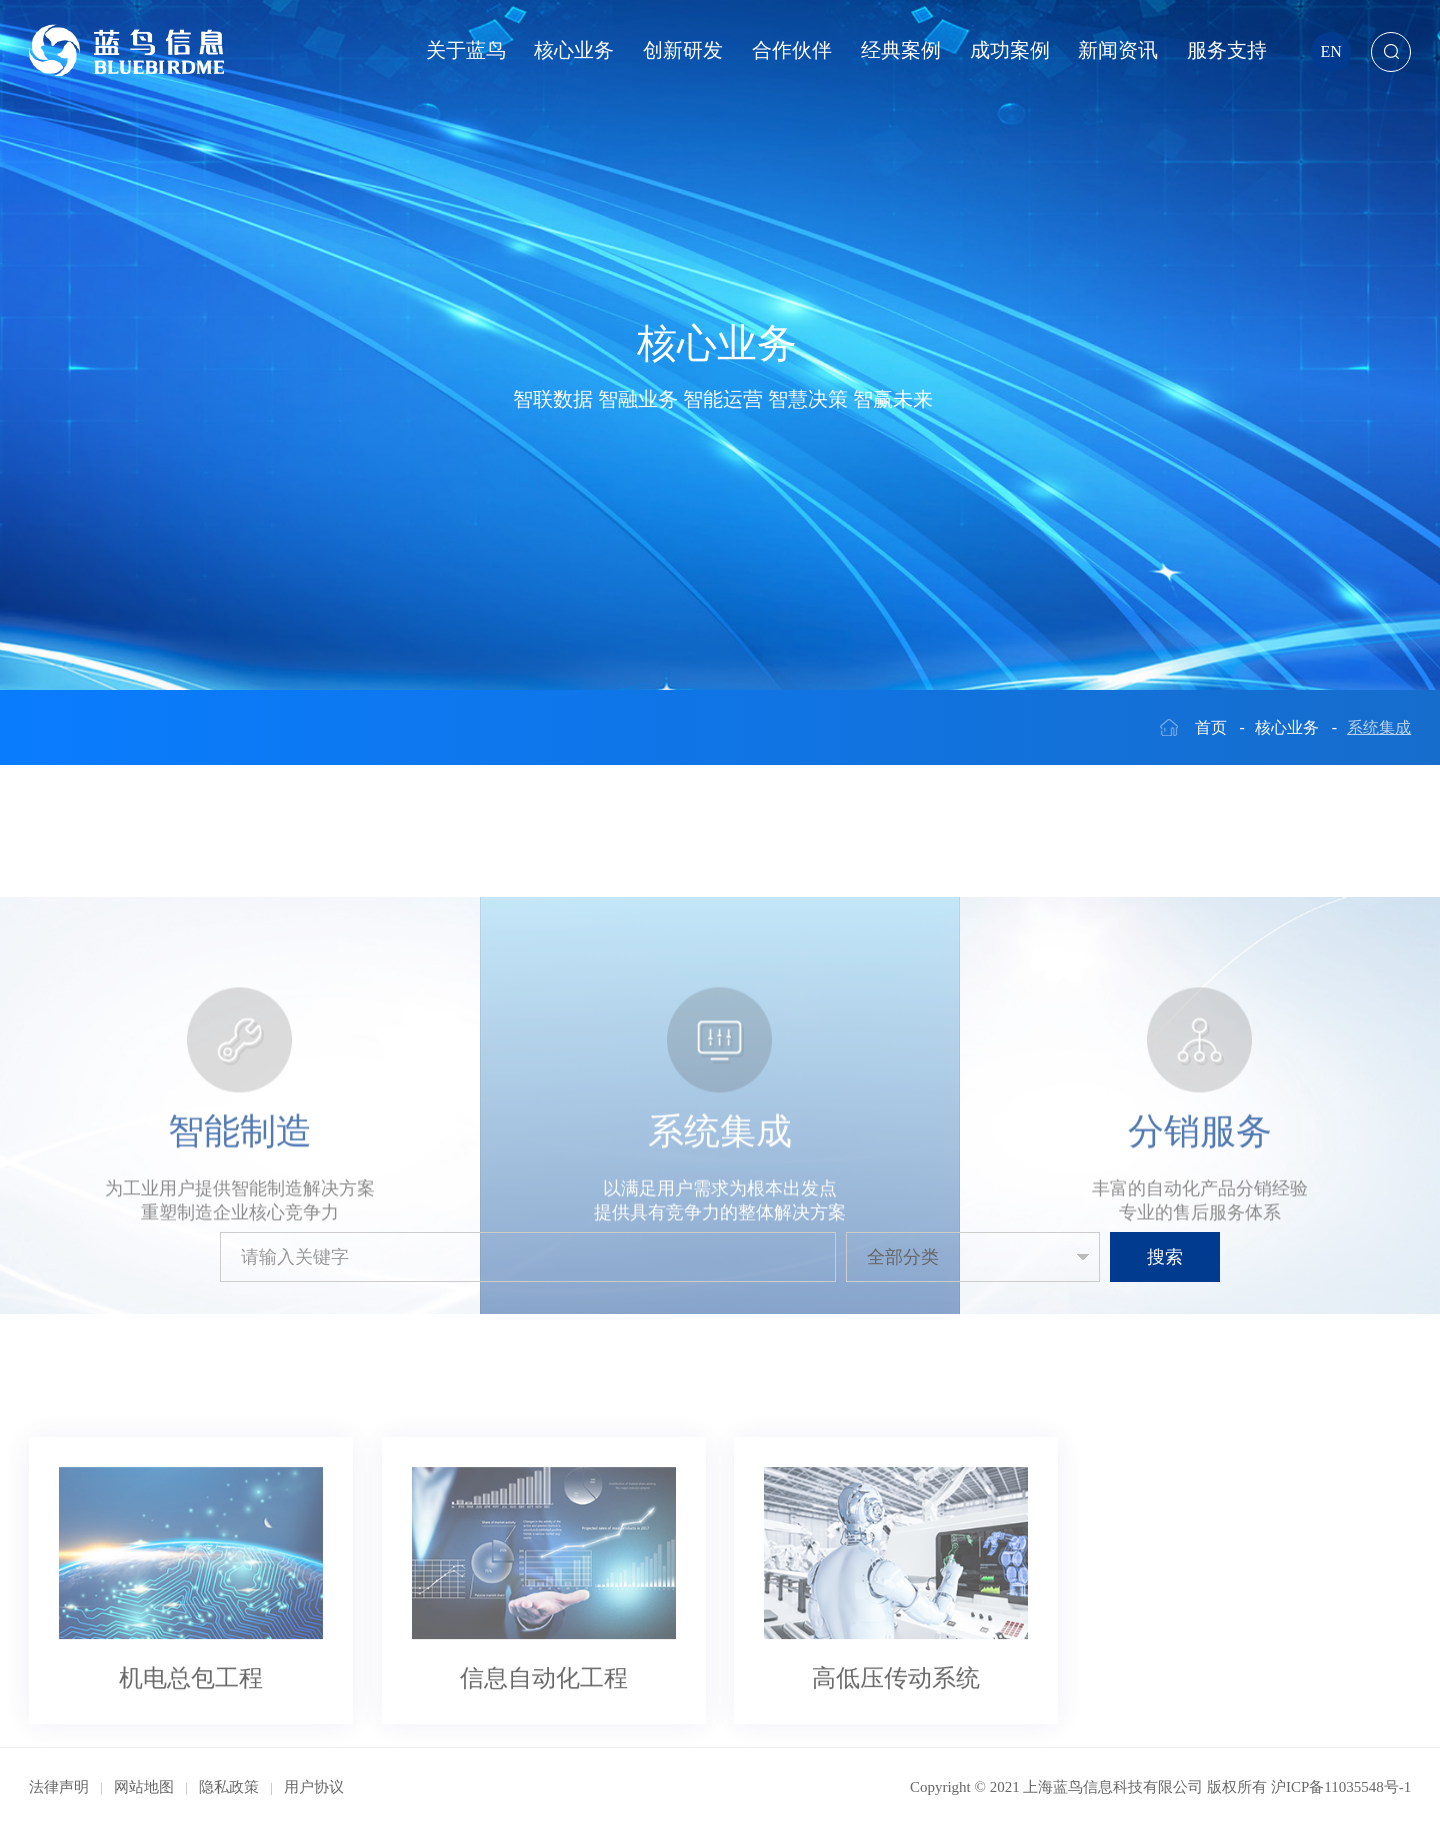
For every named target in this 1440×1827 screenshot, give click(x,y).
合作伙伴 (792, 50)
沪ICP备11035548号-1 (1341, 1787)
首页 (1211, 727)
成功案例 (1010, 50)
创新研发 (683, 50)
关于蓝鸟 (466, 50)
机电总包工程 (191, 1778)
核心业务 (574, 50)
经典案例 (901, 50)
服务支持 (1227, 50)
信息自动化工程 (544, 1778)
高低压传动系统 (896, 1778)
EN (1331, 51)
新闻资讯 (1118, 50)
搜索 (1165, 1257)
